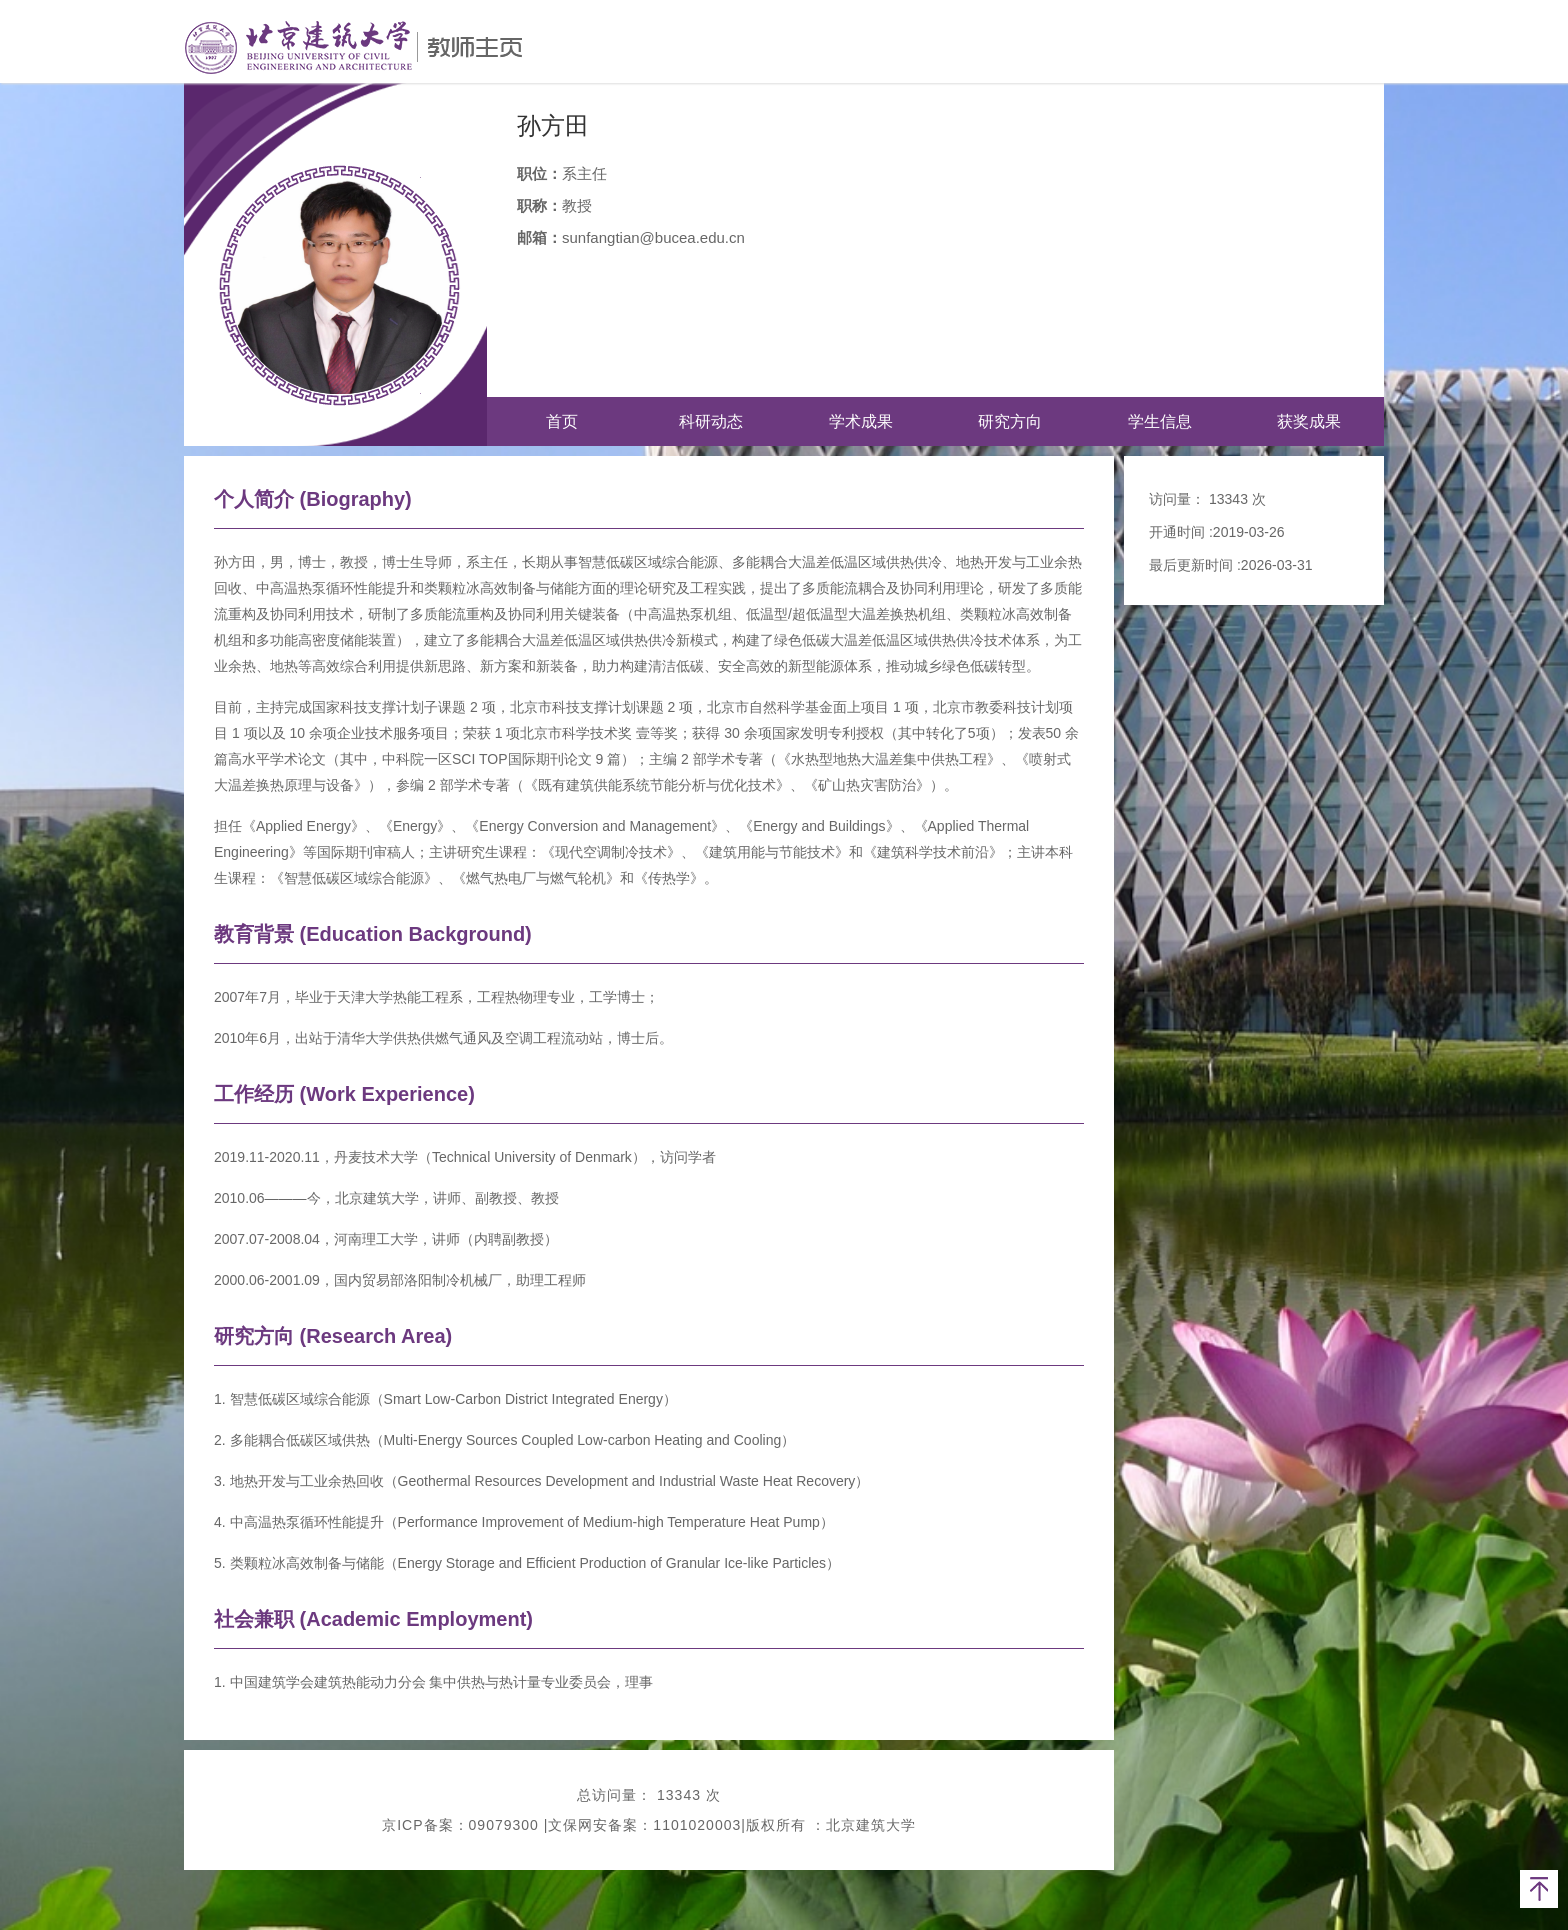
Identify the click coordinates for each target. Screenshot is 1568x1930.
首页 (562, 421)
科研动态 (711, 421)
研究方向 (1010, 421)
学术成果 (861, 421)
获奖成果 (1309, 421)
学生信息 (1160, 421)
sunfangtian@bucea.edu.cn (653, 237)
